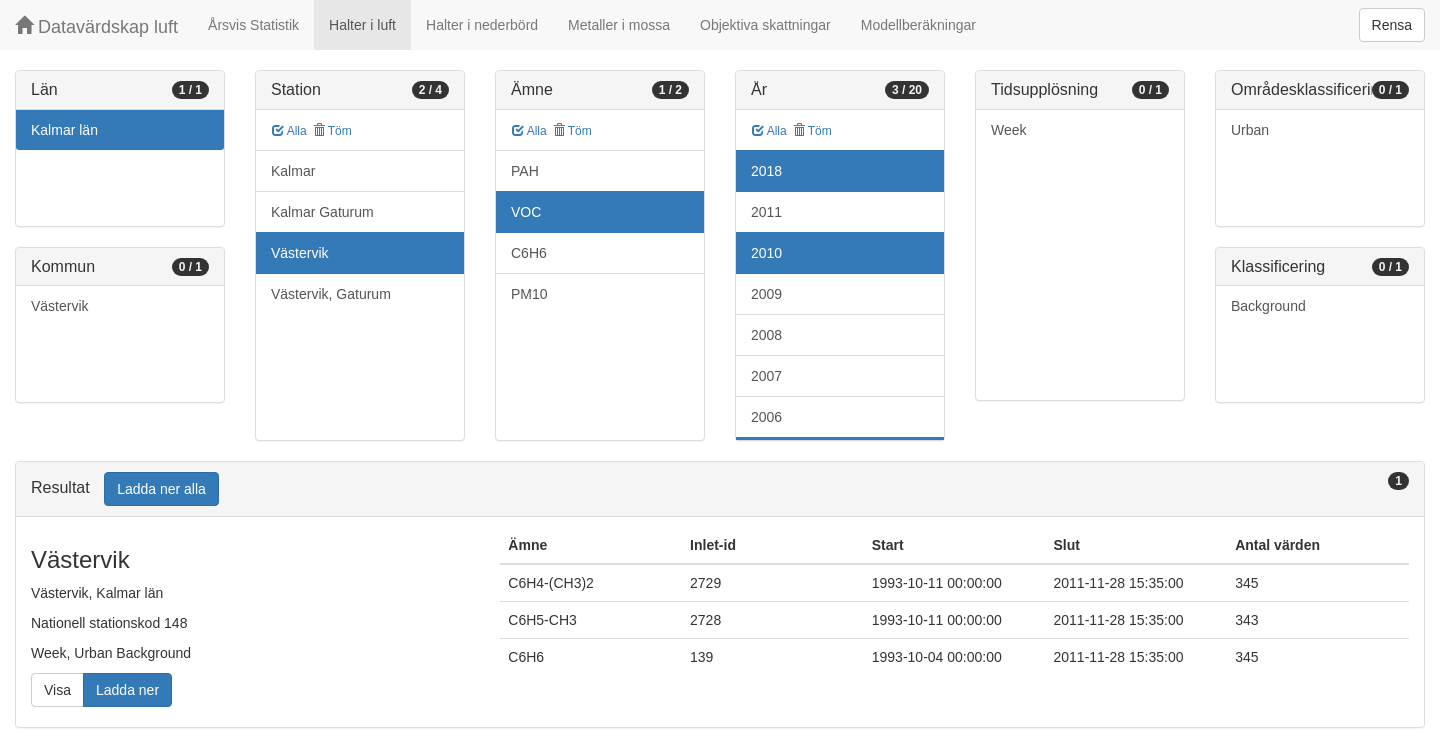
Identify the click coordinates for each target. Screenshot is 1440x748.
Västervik (60, 306)
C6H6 (529, 253)
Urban (1250, 130)
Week (1009, 130)
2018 (766, 171)
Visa (57, 690)
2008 (766, 335)
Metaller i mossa (619, 25)
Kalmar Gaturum (322, 212)
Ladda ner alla (161, 489)
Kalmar (293, 171)
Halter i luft (362, 25)
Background (1268, 306)
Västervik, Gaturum (331, 294)
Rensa (1392, 25)
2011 (766, 212)
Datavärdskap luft (96, 26)
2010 (766, 253)
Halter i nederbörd (482, 25)
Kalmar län (64, 130)
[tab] (720, 489)
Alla (289, 131)
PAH (525, 171)
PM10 (529, 294)
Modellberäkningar (918, 25)
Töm (332, 131)
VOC (526, 212)
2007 (766, 376)
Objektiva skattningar (765, 25)
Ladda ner (127, 690)
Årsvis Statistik (253, 25)
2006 (766, 417)
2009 (766, 294)
